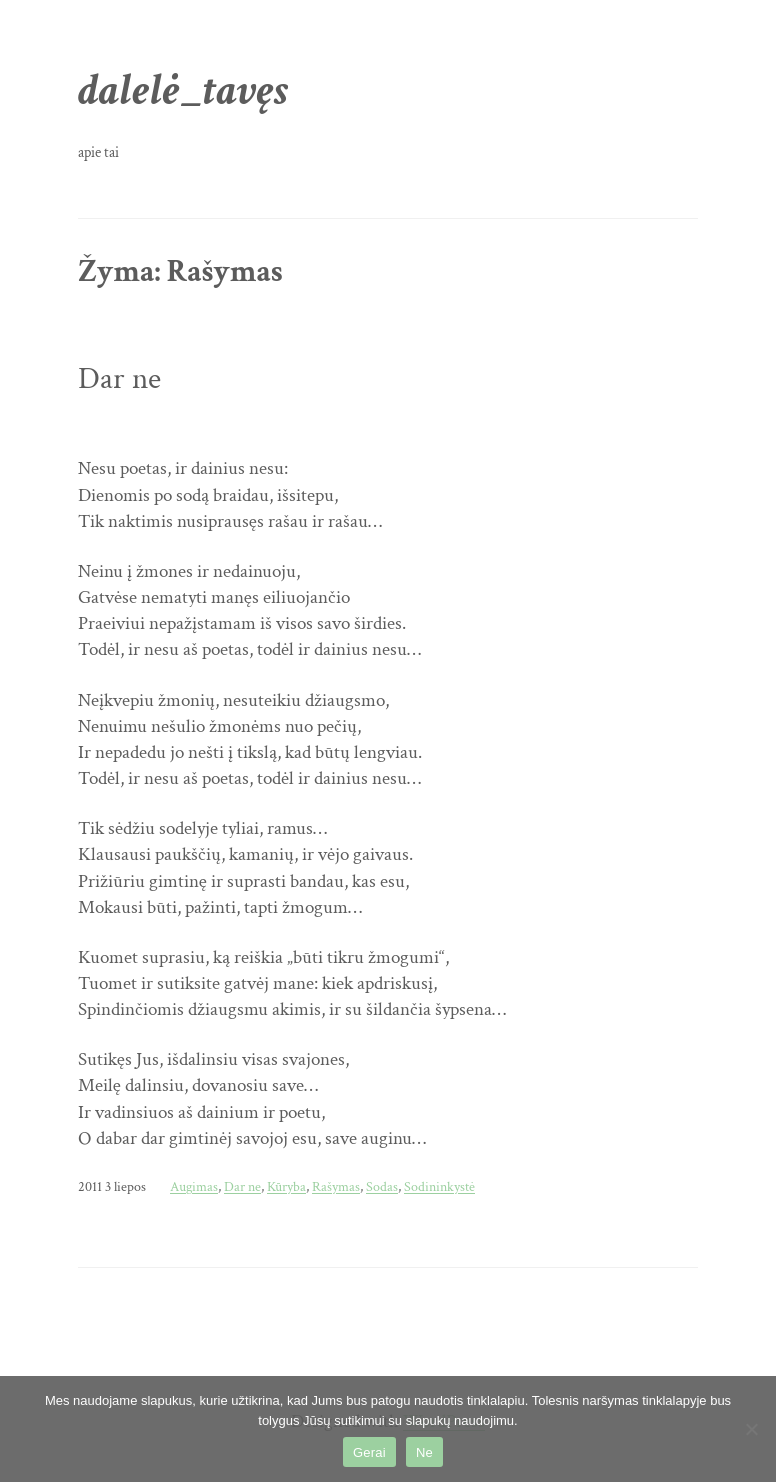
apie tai (98, 152)
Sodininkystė (439, 1186)
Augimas (194, 1186)
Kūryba (286, 1186)
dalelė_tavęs (183, 90)
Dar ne (119, 379)
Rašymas (336, 1186)
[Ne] (751, 1429)
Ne (424, 1452)
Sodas (382, 1186)
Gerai (369, 1452)
